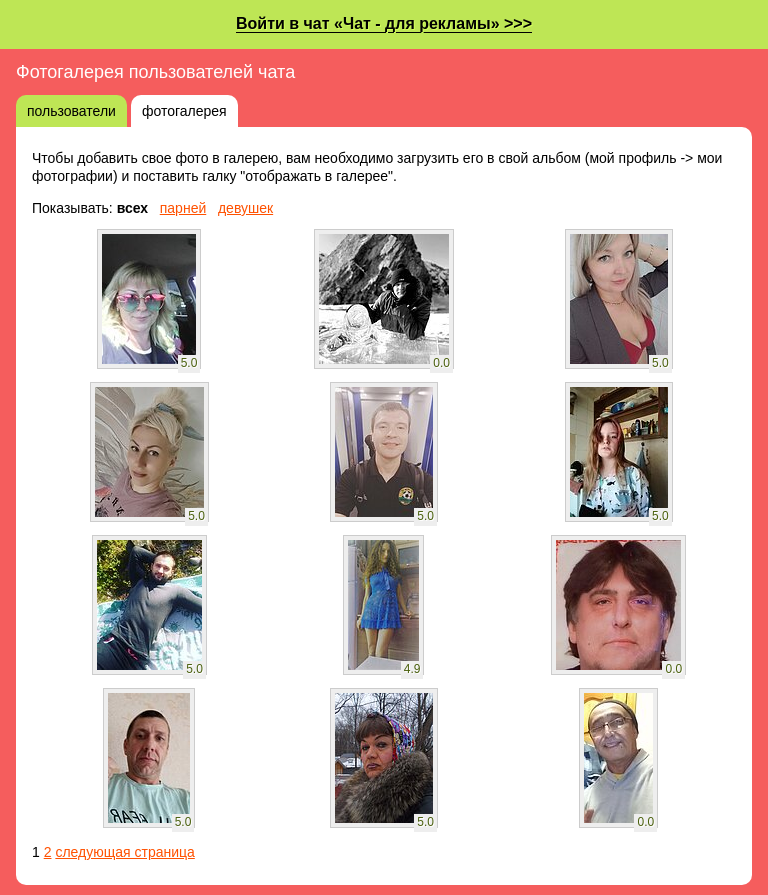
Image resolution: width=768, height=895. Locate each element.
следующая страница (124, 852)
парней (183, 208)
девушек (245, 208)
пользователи (71, 111)
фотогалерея (184, 111)
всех (132, 208)
